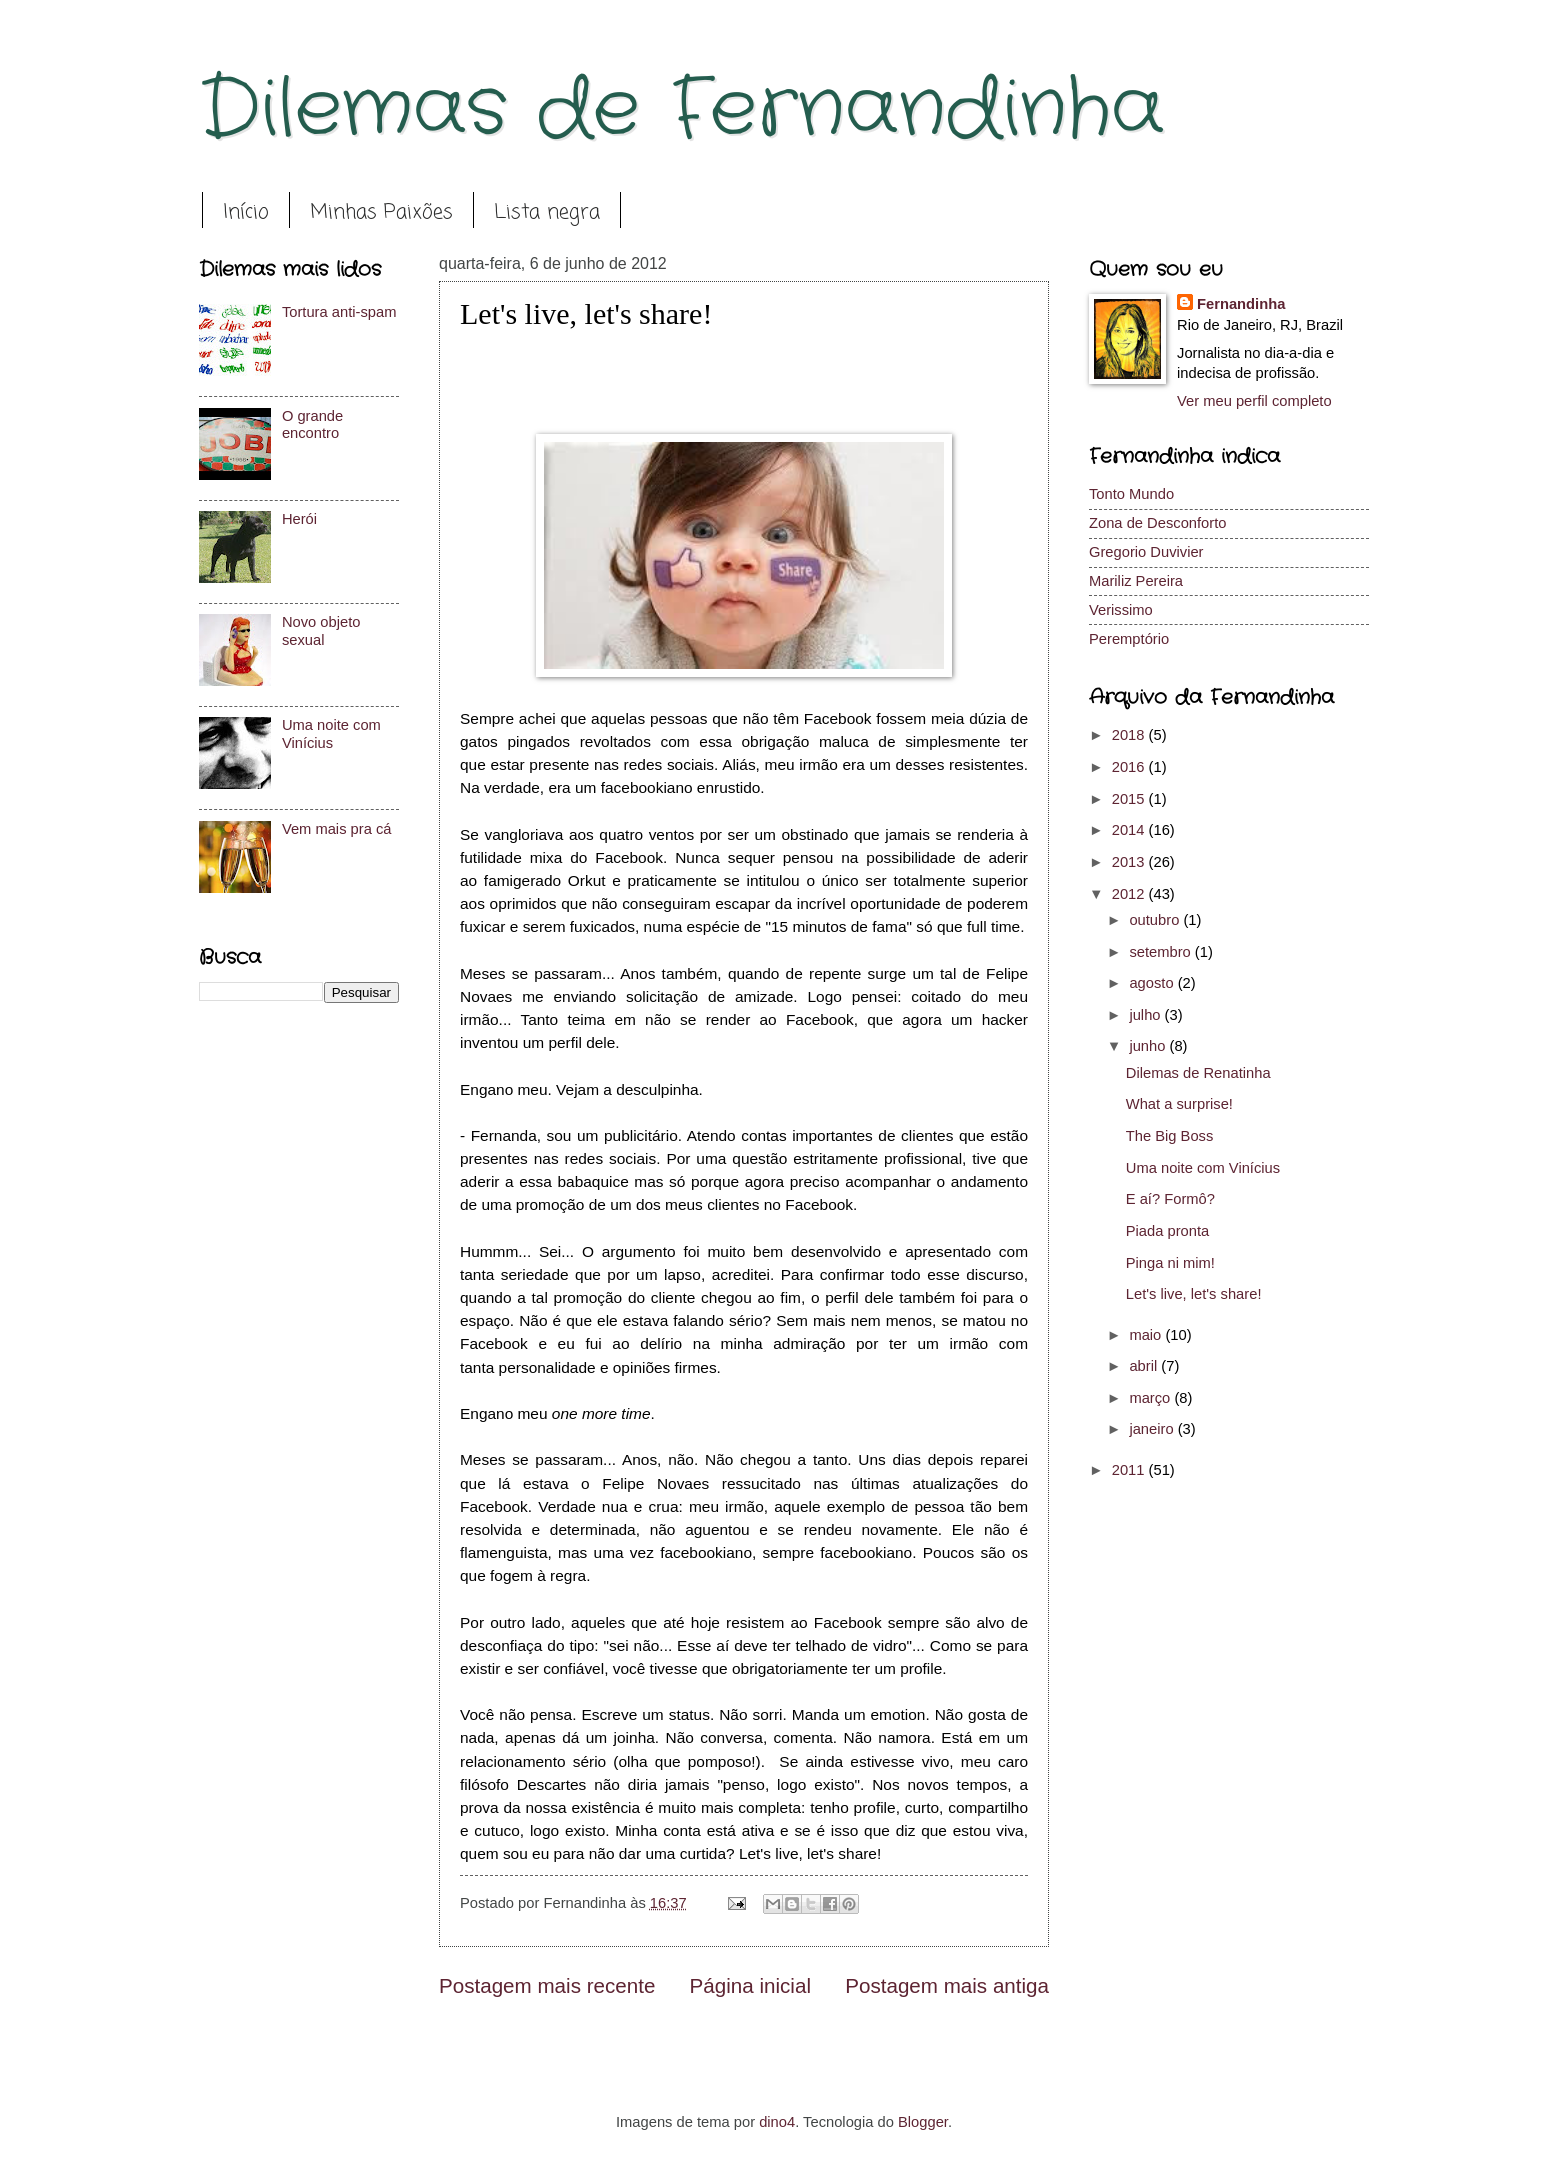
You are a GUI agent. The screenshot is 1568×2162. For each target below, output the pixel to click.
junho (1149, 1046)
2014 (1130, 830)
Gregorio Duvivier (1146, 552)
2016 (1130, 767)
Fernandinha (1241, 304)
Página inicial (750, 1985)
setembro (1161, 952)
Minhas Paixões (381, 212)
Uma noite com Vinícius (331, 734)
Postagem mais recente (547, 1985)
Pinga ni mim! (1170, 1263)
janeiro (1153, 1429)
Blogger (923, 2122)
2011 (1130, 1470)
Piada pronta (1167, 1231)
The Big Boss (1170, 1136)
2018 (1130, 735)
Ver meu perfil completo (1254, 401)
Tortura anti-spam (339, 312)
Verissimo (1121, 610)
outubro (1156, 920)
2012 (1130, 894)
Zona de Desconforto (1157, 523)
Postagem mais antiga (947, 1985)
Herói (299, 519)
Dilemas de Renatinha (1198, 1073)
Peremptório (1129, 639)
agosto (1153, 983)
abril (1145, 1366)
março (1151, 1398)
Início (246, 212)
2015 (1130, 799)
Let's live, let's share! (1194, 1294)
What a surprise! (1179, 1104)
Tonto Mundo (1131, 494)
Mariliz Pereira (1136, 581)
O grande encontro (312, 425)
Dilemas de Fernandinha (681, 110)
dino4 (777, 2122)
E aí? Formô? (1170, 1199)
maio (1147, 1335)
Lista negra (547, 212)
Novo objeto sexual (321, 631)
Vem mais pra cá (337, 829)
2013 (1130, 862)
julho (1146, 1015)
